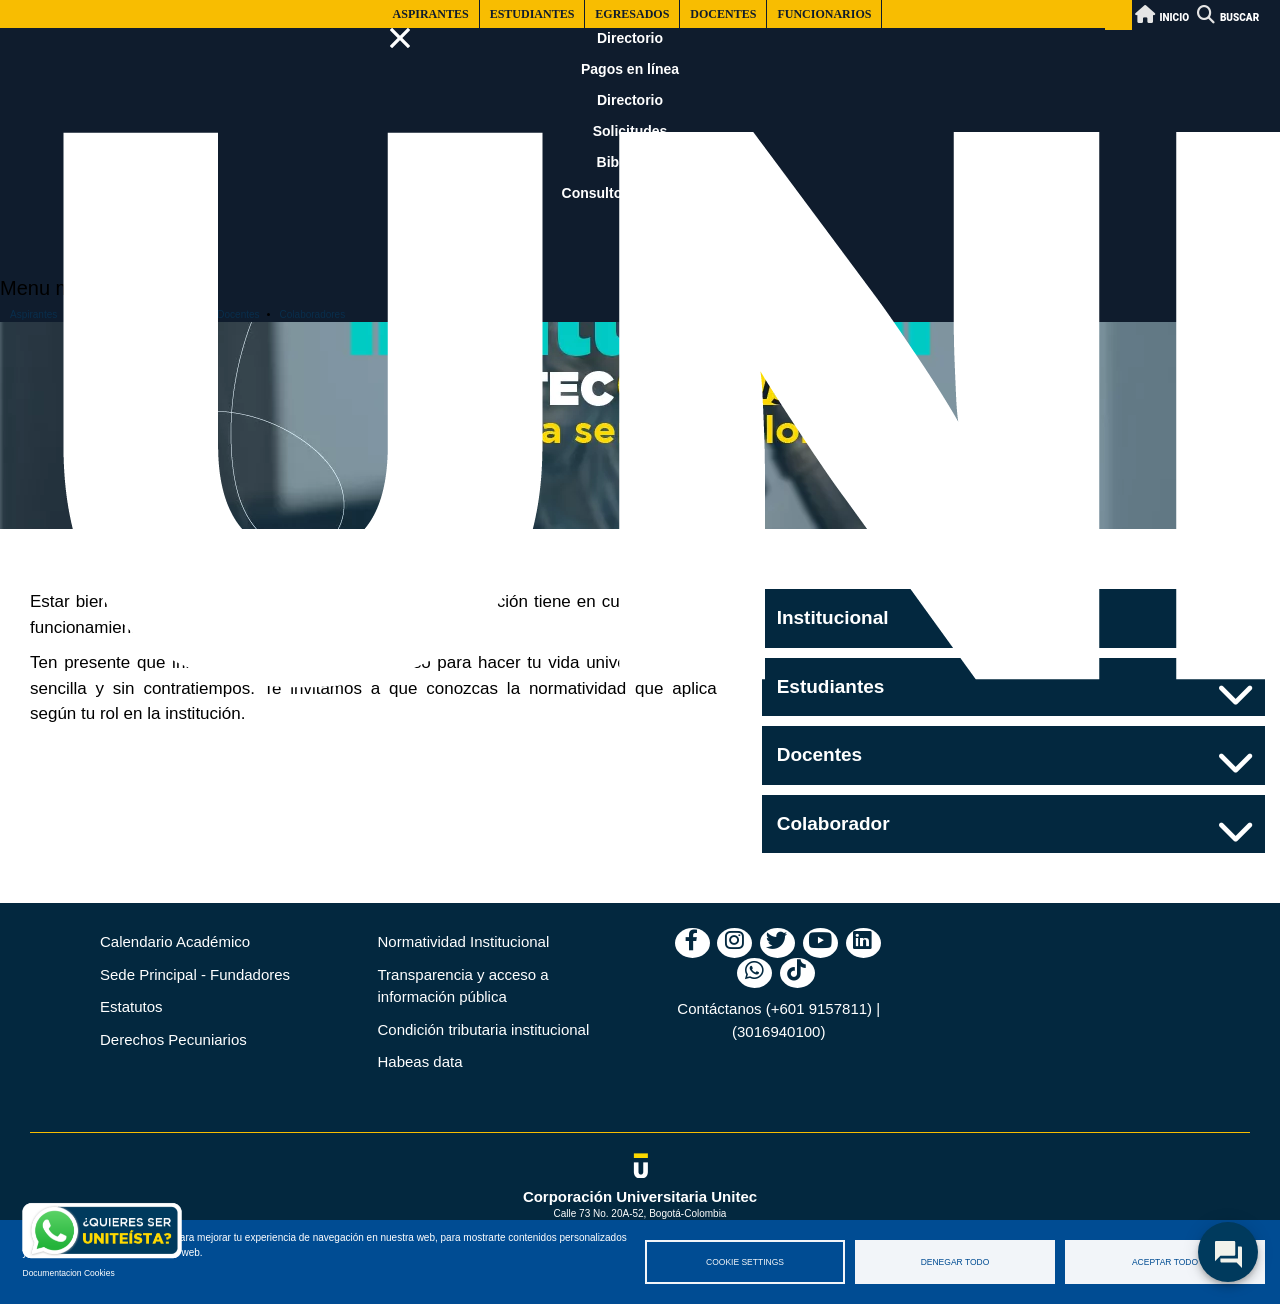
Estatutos (131, 1006)
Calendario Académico (175, 941)
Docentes (723, 14)
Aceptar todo (1165, 1262)
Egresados (632, 14)
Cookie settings (745, 1262)
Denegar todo (955, 1262)
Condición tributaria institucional (484, 1029)
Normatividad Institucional (464, 941)
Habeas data (420, 1061)
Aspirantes (431, 14)
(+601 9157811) (819, 1008)
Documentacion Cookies (69, 1273)
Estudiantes (532, 14)
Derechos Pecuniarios (173, 1039)
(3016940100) (778, 1031)
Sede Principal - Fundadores (195, 974)
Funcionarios (824, 14)
